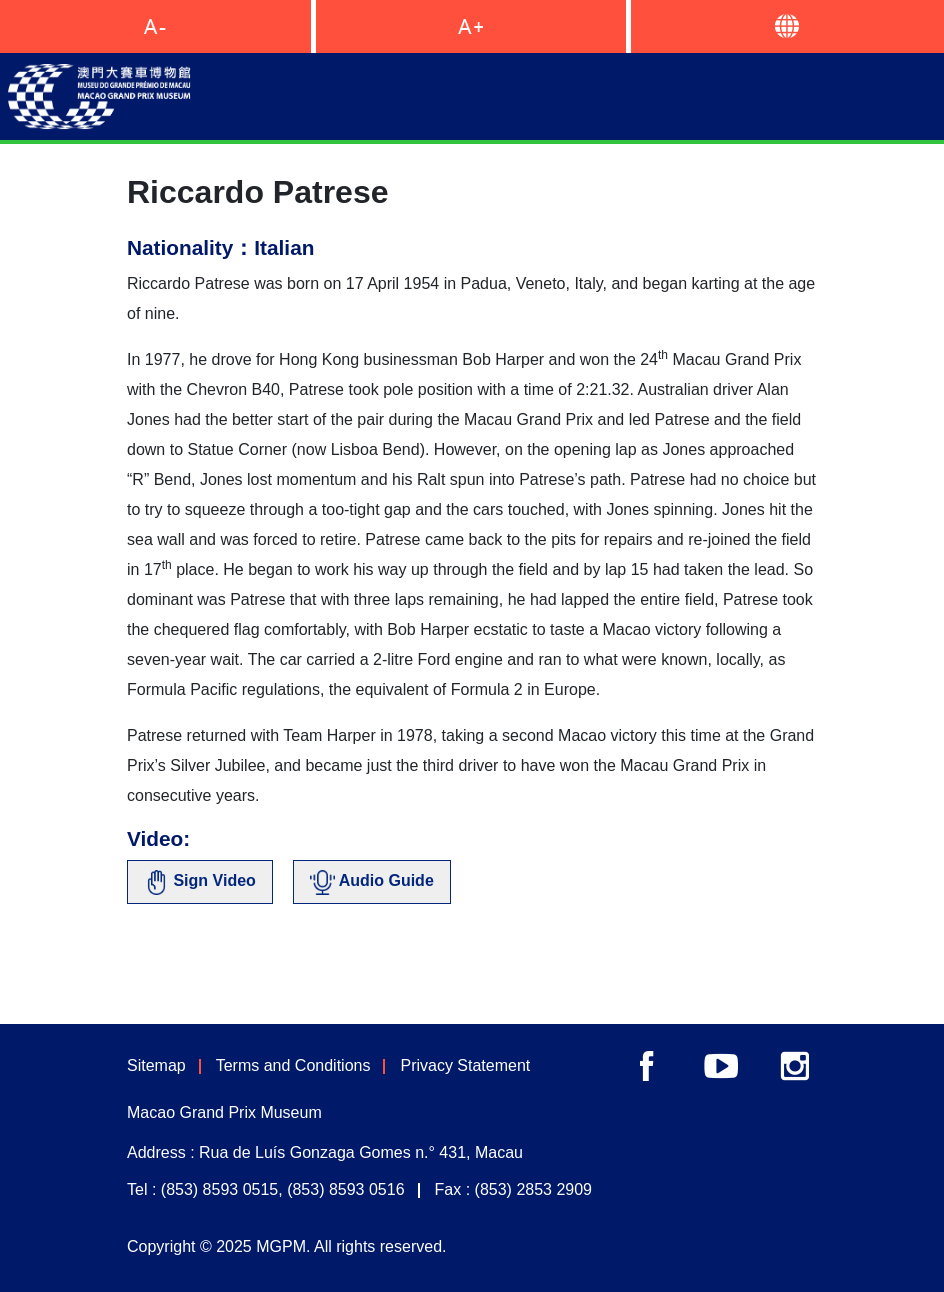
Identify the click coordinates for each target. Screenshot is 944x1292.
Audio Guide (372, 882)
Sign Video (200, 882)
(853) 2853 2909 (533, 1189)
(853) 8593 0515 (219, 1189)
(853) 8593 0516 (345, 1189)
